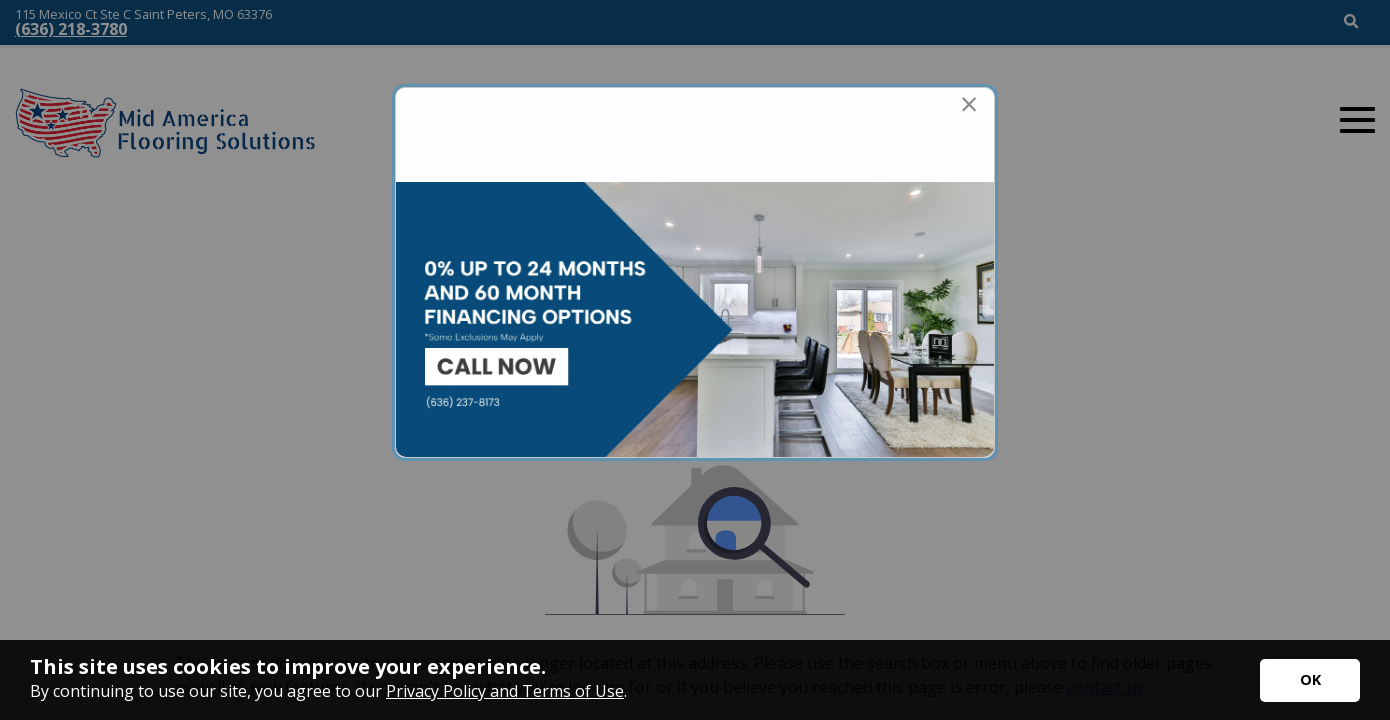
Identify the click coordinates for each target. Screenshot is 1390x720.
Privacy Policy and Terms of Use (505, 691)
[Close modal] (969, 104)
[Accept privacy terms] (1310, 680)
